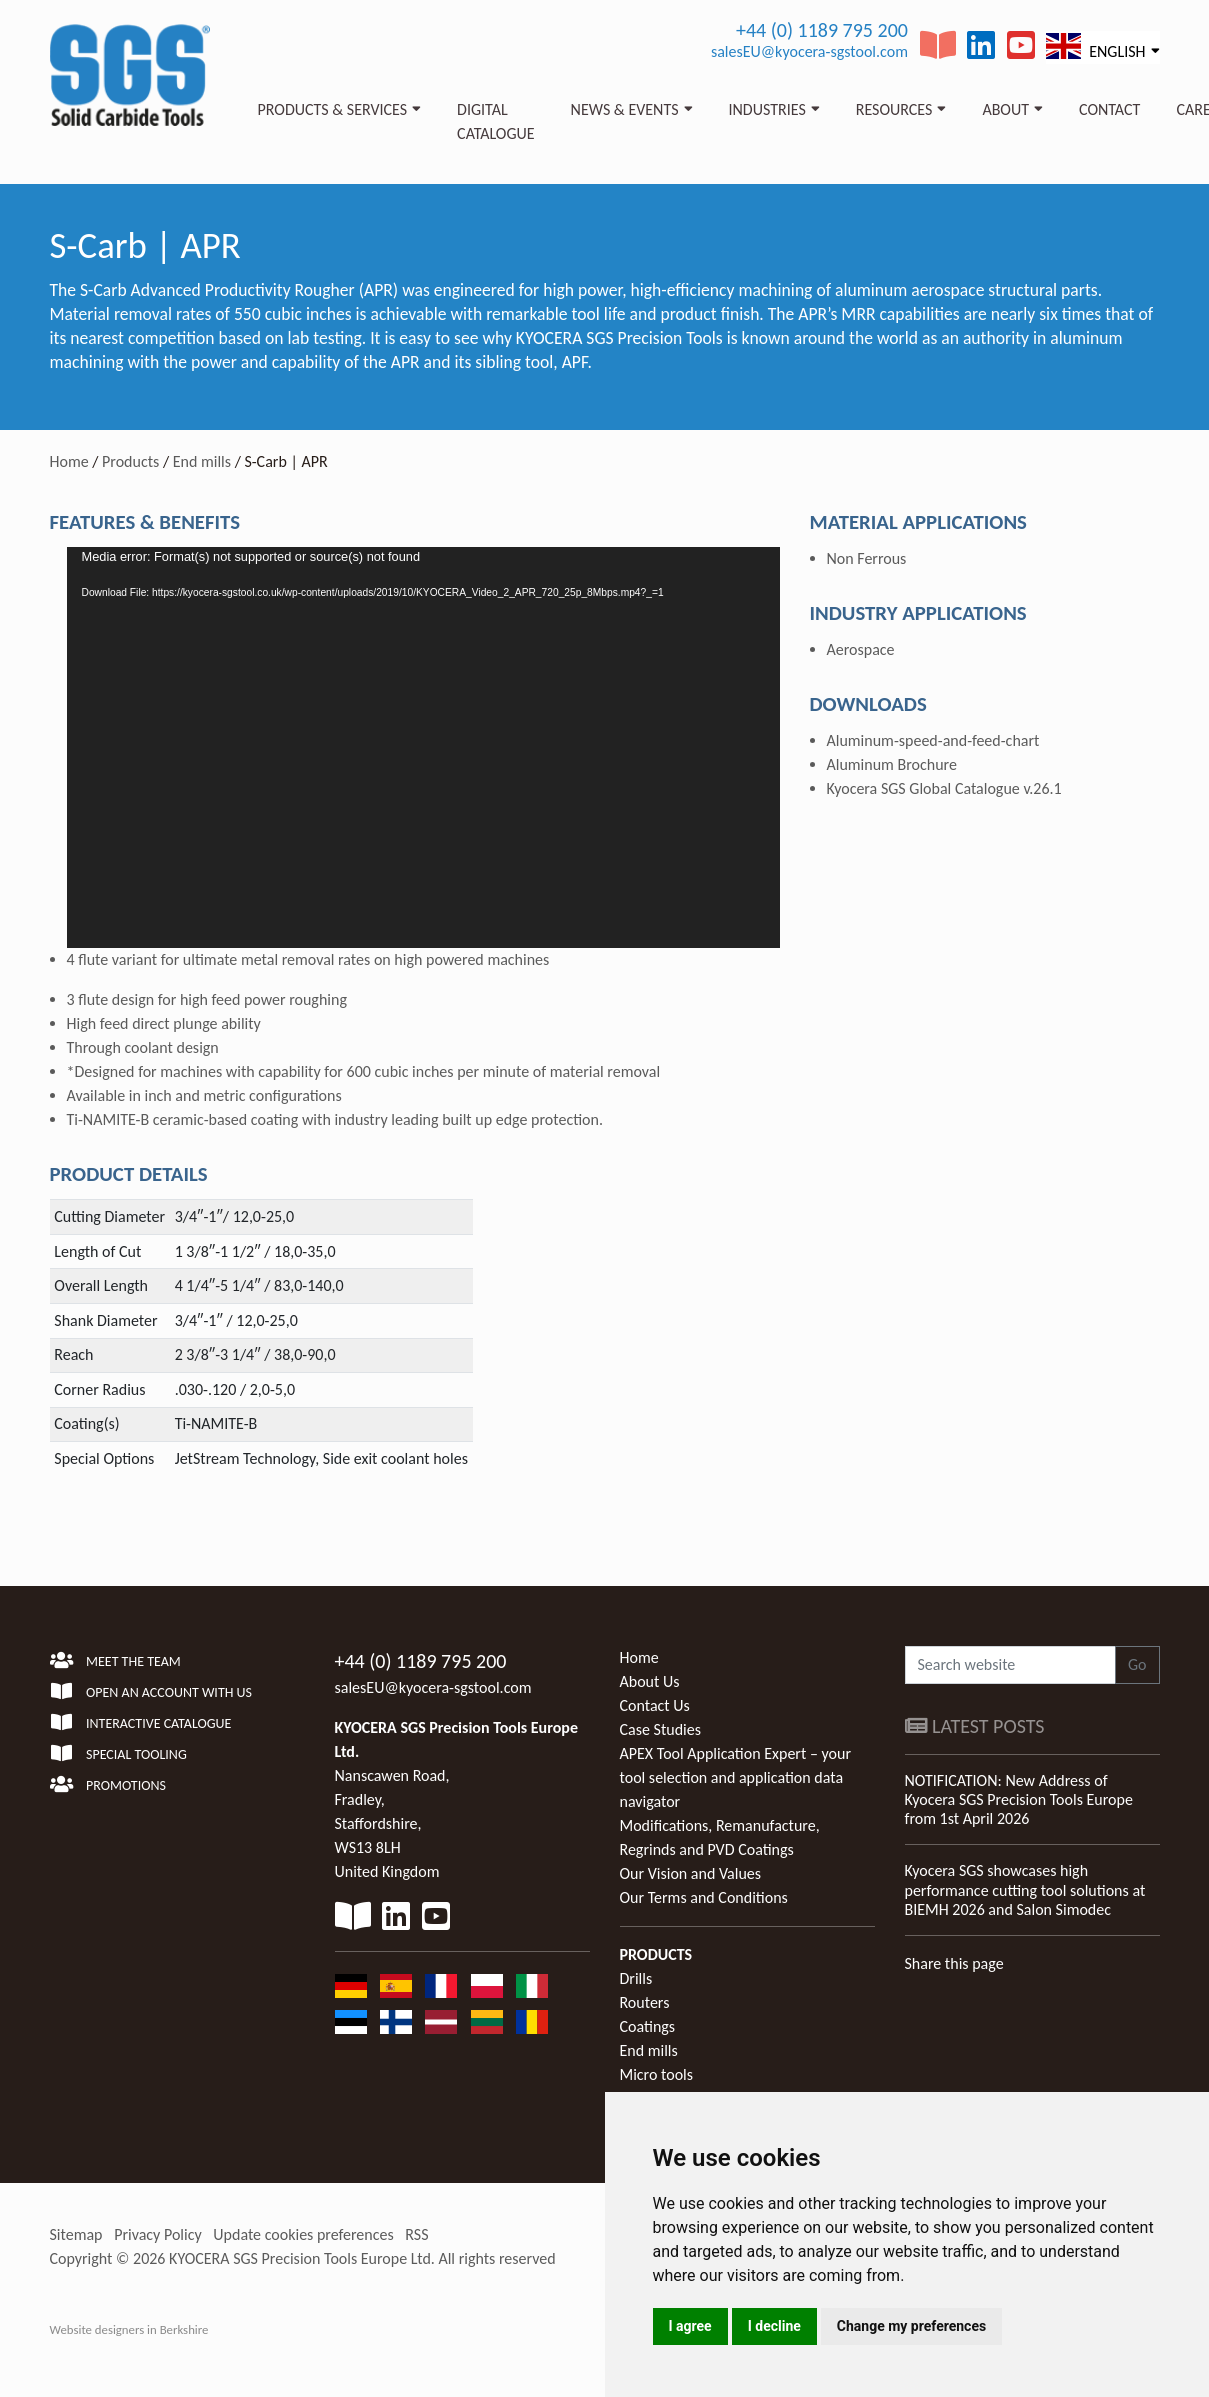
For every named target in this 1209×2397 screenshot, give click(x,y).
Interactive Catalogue (141, 1723)
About (1005, 109)
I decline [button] (774, 2326)
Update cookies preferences (303, 2234)
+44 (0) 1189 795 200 (822, 30)
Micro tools (657, 2074)
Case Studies (660, 1729)
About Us (650, 1681)
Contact (1109, 109)
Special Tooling (118, 1754)
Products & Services (333, 109)
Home (69, 461)
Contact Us (655, 1705)
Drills (636, 1978)
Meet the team (115, 1661)
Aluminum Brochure (892, 764)
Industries (767, 109)
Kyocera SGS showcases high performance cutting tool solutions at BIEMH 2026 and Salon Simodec (1025, 1889)
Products (130, 461)
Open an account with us (151, 1692)
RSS (416, 2234)
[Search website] (1010, 1665)
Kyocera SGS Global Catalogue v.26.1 (944, 788)
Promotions (108, 1785)
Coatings (648, 2026)
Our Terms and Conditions (704, 1897)
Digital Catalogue (495, 121)
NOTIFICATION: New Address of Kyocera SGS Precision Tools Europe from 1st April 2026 (1019, 1799)
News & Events (625, 109)
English (1095, 46)
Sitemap (76, 2234)
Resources (894, 109)
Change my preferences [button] (911, 2326)
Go (1137, 1664)
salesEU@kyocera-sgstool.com (809, 51)
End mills (202, 461)
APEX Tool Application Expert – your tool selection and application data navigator (735, 1777)
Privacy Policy (158, 2234)
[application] (423, 747)
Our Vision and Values (691, 1873)
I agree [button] (690, 2326)
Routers (645, 2002)
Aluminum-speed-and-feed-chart (933, 740)
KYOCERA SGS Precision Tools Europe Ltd (300, 2258)
